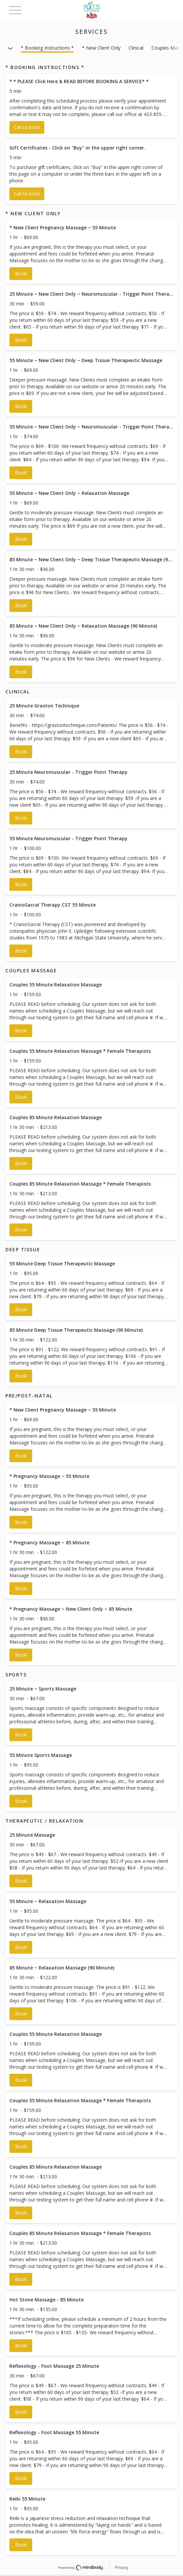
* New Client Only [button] (101, 48)
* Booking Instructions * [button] (47, 48)
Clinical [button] (136, 48)
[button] (91, 106)
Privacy (121, 2567)
